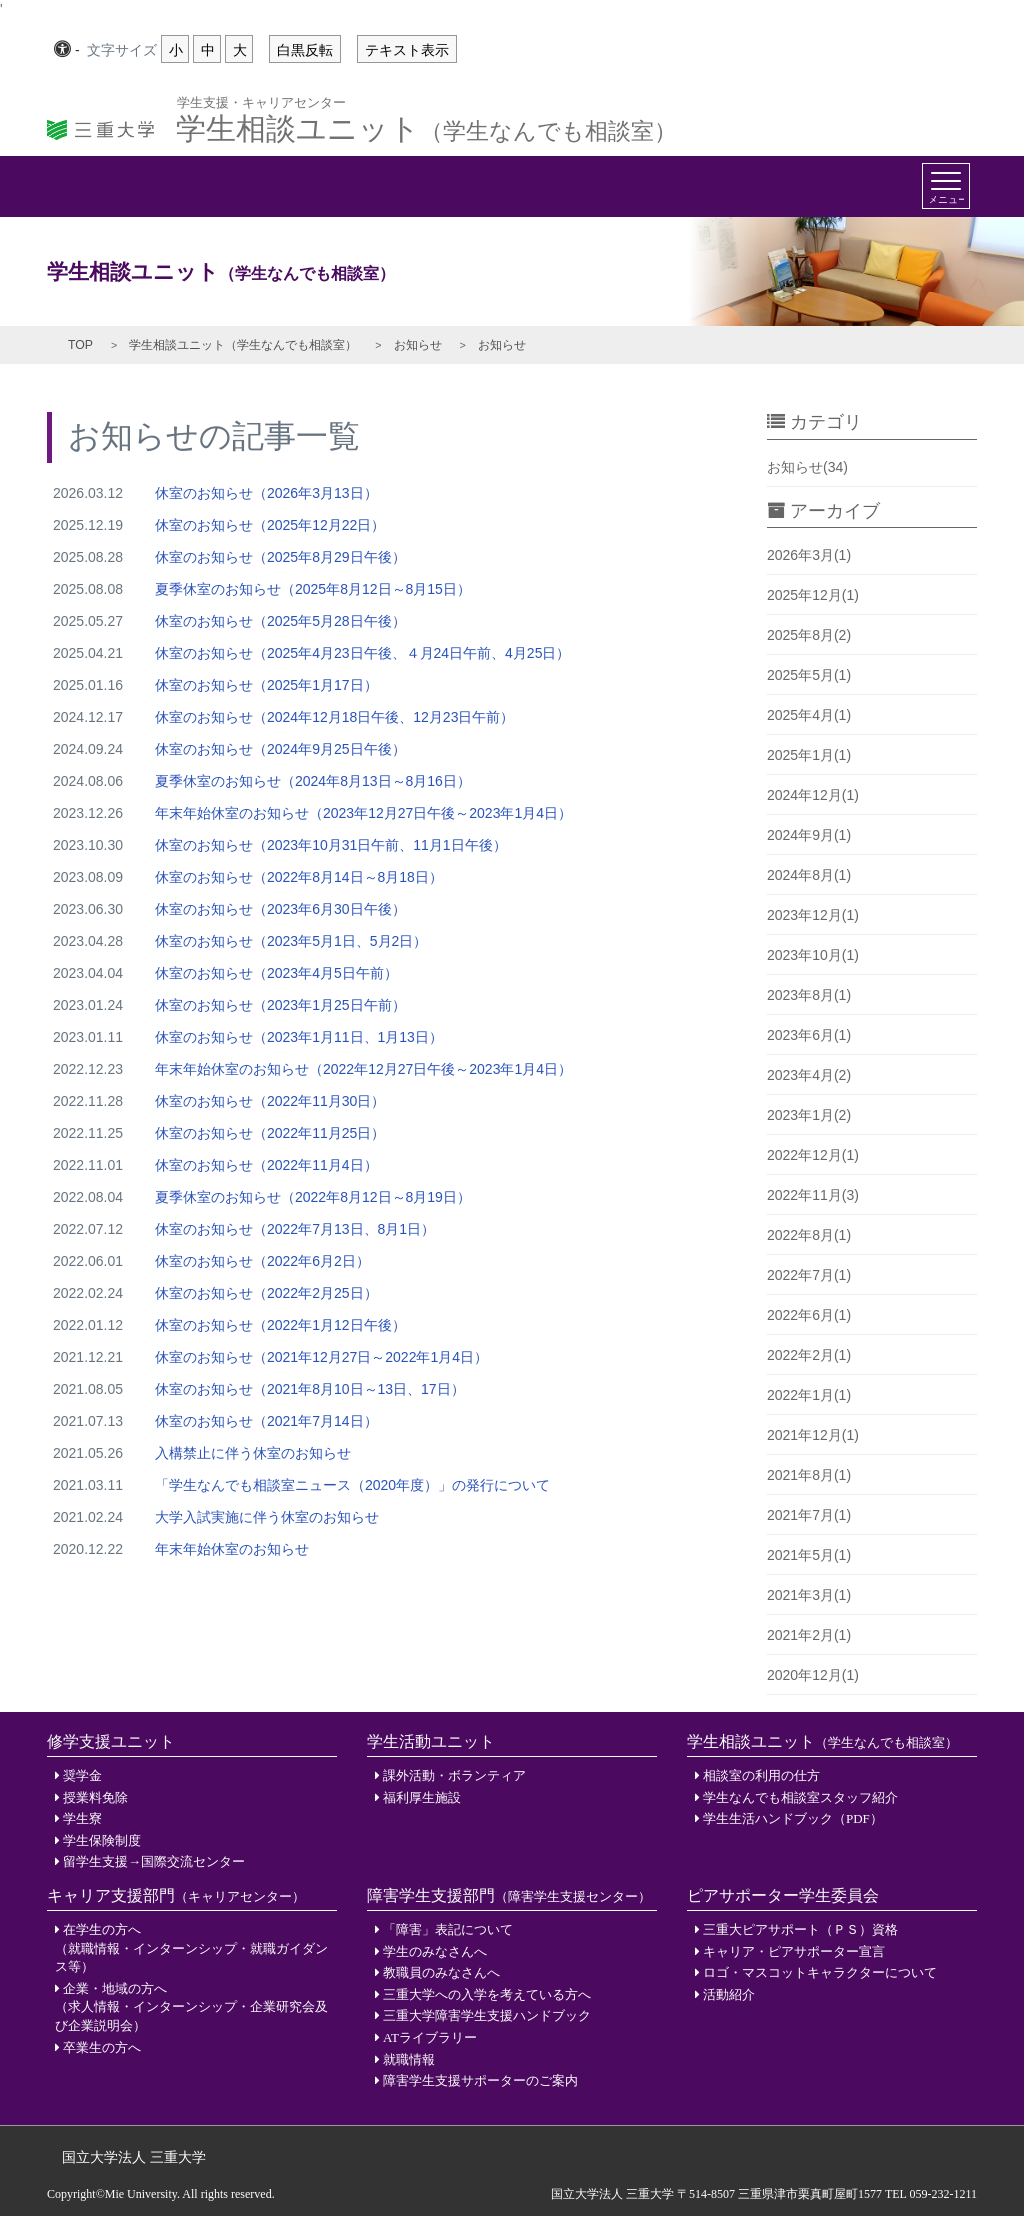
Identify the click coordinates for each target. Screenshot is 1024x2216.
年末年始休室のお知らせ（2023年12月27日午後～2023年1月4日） (363, 813)
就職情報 (409, 2059)
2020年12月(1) (813, 1675)
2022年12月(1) (813, 1155)
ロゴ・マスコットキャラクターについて (820, 1972)
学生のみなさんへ (435, 1951)
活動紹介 (729, 1994)
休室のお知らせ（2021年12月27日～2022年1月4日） (321, 1357)
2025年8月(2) (809, 635)
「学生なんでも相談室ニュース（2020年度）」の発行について (352, 1485)
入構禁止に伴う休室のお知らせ (253, 1453)
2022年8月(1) (809, 1235)
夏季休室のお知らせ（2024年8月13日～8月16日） (313, 781)
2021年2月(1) (809, 1635)
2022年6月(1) (809, 1315)
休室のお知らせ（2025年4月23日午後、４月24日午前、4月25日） (362, 653)
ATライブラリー (430, 2037)
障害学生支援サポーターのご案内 (480, 2080)
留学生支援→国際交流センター (154, 1861)
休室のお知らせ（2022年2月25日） (266, 1293)
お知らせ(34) (807, 467)
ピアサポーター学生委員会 (783, 1895)
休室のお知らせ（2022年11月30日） (270, 1101)
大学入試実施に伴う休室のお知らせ (267, 1517)
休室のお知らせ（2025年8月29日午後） (280, 557)
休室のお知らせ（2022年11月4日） (266, 1165)
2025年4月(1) (809, 715)
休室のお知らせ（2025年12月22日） (270, 525)
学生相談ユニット (426, 123)
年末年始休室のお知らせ (232, 1549)
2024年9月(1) (809, 835)
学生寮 (82, 1818)
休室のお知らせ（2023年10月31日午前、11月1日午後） (331, 845)
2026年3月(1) (809, 555)
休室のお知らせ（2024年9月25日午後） (280, 749)
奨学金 (82, 1775)
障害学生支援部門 (509, 1895)
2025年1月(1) (809, 755)
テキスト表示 (407, 50)
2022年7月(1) (809, 1275)
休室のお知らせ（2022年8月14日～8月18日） (299, 877)
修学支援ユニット (111, 1741)
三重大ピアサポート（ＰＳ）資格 (800, 1929)
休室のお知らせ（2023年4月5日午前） (276, 973)
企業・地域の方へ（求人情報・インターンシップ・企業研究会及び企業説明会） (191, 2007)
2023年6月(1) (809, 1035)
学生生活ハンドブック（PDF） (793, 1818)
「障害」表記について (448, 1929)
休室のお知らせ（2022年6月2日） (262, 1261)
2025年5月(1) (809, 675)
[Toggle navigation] (946, 186)
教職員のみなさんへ (441, 1972)
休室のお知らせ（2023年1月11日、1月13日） (299, 1037)
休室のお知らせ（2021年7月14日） (266, 1421)
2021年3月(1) (809, 1595)
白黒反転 (305, 50)
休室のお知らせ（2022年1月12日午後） (280, 1325)
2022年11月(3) (813, 1195)
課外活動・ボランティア (454, 1775)
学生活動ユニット (431, 1741)
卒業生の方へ (102, 2047)
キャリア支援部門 (176, 1895)
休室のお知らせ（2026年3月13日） (266, 493)
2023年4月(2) (809, 1075)
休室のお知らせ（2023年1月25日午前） (280, 1005)
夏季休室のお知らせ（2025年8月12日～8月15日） (313, 589)
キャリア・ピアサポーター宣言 (794, 1951)
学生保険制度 (102, 1840)
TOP (80, 345)
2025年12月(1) (813, 595)
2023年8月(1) (809, 995)
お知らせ (418, 345)
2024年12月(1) (813, 795)
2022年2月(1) (809, 1355)
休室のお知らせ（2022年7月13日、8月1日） (295, 1229)
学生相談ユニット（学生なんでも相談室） (243, 345)
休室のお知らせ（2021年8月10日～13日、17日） (310, 1389)
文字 (122, 51)
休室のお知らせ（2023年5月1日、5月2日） (291, 941)
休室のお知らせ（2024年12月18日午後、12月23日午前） (334, 717)
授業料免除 (95, 1797)
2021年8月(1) (809, 1475)
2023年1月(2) (809, 1115)
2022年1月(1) (809, 1395)
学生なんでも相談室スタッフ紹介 (800, 1797)
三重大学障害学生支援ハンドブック (487, 2015)
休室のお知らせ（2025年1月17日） (266, 685)
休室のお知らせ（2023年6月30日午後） (280, 909)
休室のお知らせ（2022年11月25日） (270, 1133)
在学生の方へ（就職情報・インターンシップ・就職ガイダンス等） (191, 1948)
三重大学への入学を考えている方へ (487, 1994)
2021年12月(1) (813, 1435)
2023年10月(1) (813, 955)
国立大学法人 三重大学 (134, 2157)
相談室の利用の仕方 (761, 1775)
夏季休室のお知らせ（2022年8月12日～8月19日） (313, 1197)
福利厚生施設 (422, 1797)
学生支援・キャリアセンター (261, 101)
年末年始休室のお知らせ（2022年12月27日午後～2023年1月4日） (363, 1069)
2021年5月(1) (809, 1555)
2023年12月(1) (813, 915)
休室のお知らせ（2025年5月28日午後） (280, 621)
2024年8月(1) (809, 875)
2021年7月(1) (809, 1515)
